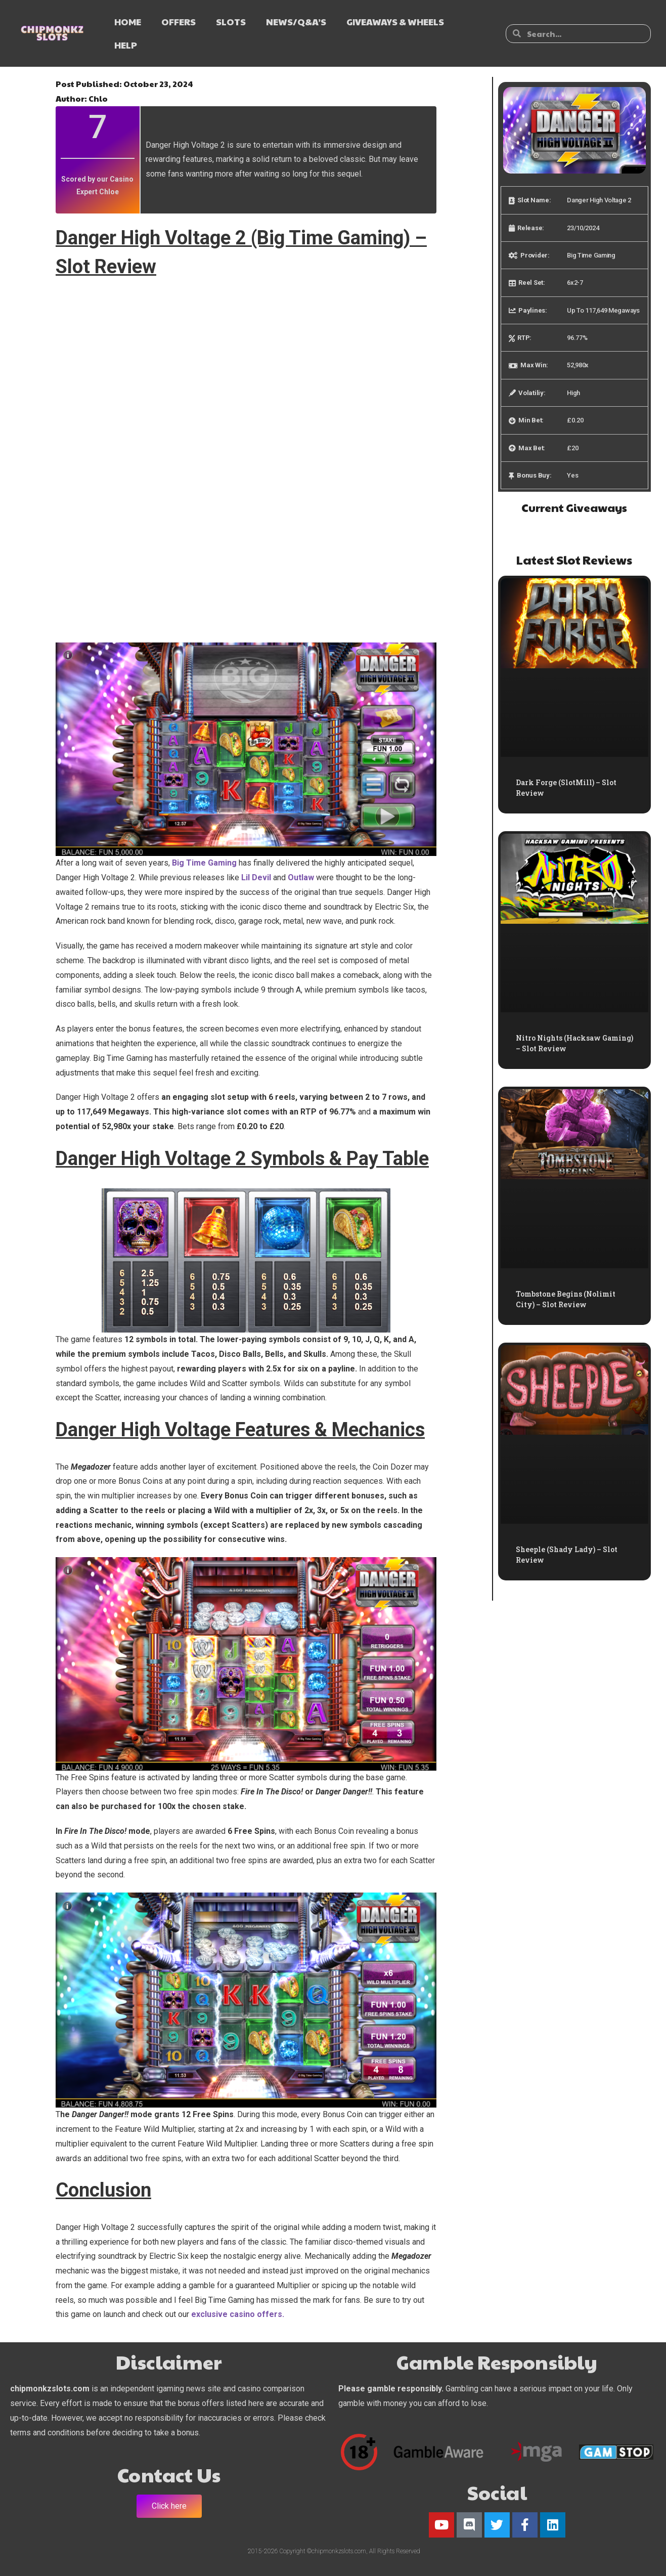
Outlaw (301, 877)
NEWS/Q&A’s (296, 21)
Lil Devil (256, 877)
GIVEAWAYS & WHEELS (395, 21)
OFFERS (178, 21)
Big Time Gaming (204, 863)
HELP (125, 44)
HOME (127, 21)
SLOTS (231, 21)
